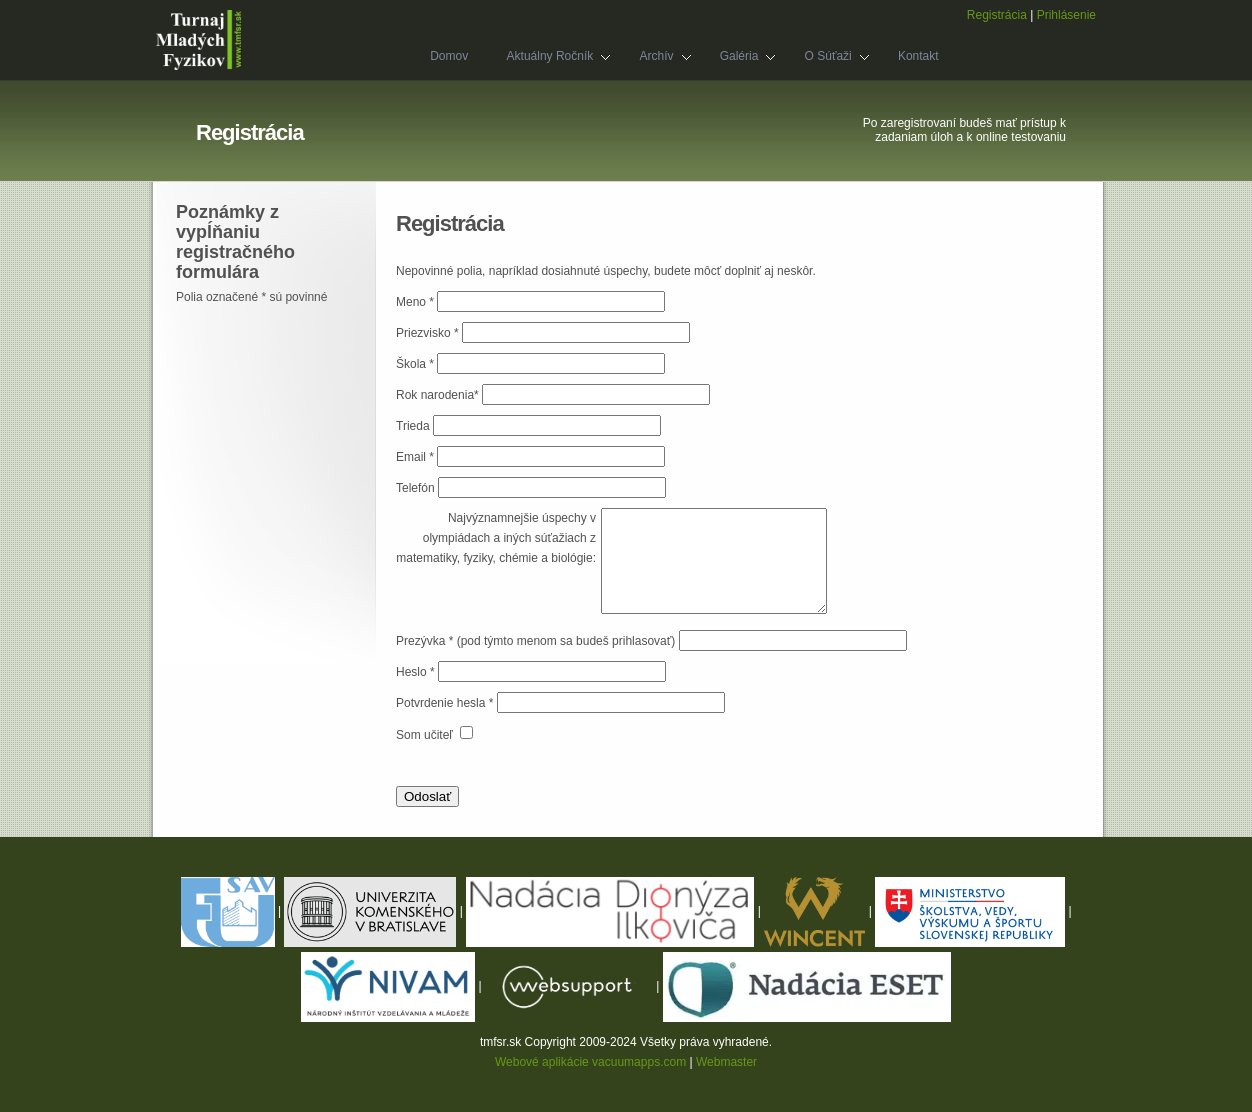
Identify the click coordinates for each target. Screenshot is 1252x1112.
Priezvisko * (429, 333)
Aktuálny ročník (549, 58)
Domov (449, 56)
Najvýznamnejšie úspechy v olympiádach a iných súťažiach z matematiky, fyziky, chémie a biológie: (496, 538)
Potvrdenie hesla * (446, 703)
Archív (655, 58)
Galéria (739, 58)
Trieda (413, 426)
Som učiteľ (426, 735)
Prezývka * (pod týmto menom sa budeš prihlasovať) (535, 641)
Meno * (416, 302)
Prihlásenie (1066, 15)
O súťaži (827, 58)
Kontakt (918, 56)
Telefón (415, 488)
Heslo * (417, 672)
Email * (416, 457)
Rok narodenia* (439, 395)
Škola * (416, 364)
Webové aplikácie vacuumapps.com (590, 1062)
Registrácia (997, 15)
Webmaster (726, 1062)
